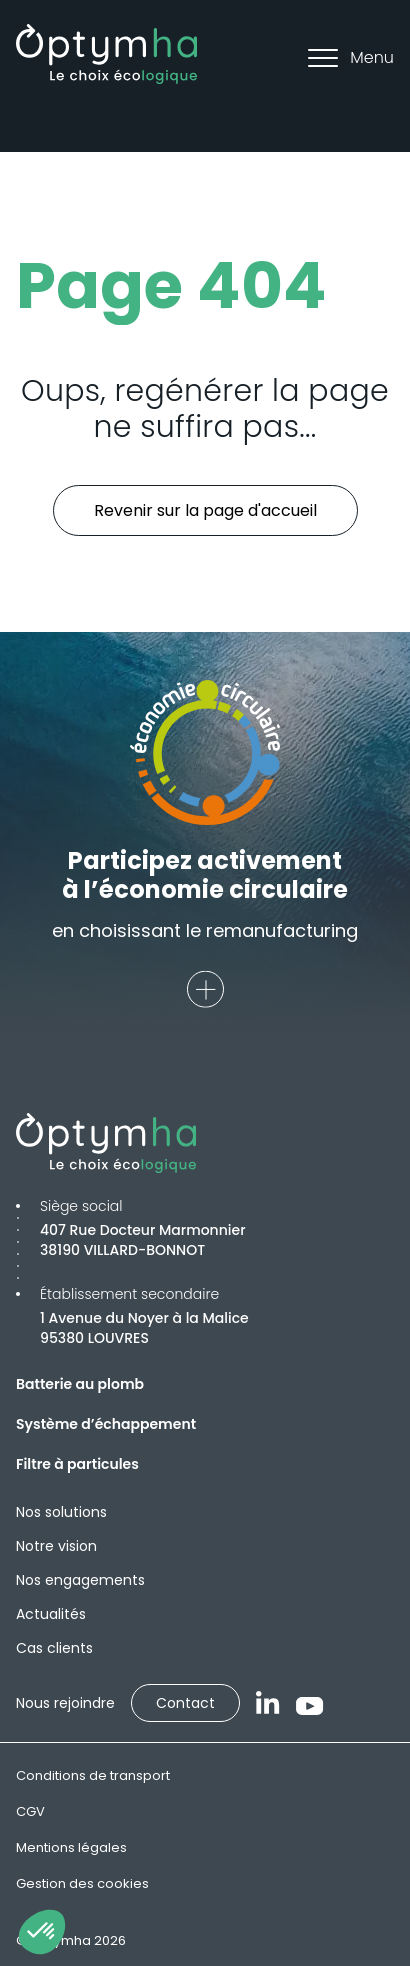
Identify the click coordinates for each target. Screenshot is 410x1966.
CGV (30, 1811)
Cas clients (54, 1648)
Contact (185, 1703)
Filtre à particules (77, 1464)
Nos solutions (61, 1512)
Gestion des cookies (82, 1883)
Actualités (51, 1614)
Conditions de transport (93, 1775)
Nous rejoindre (65, 1703)
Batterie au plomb (80, 1384)
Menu (351, 57)
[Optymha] (106, 54)
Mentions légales (71, 1847)
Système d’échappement (106, 1424)
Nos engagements (80, 1580)
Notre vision (56, 1546)
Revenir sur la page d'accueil (205, 510)
